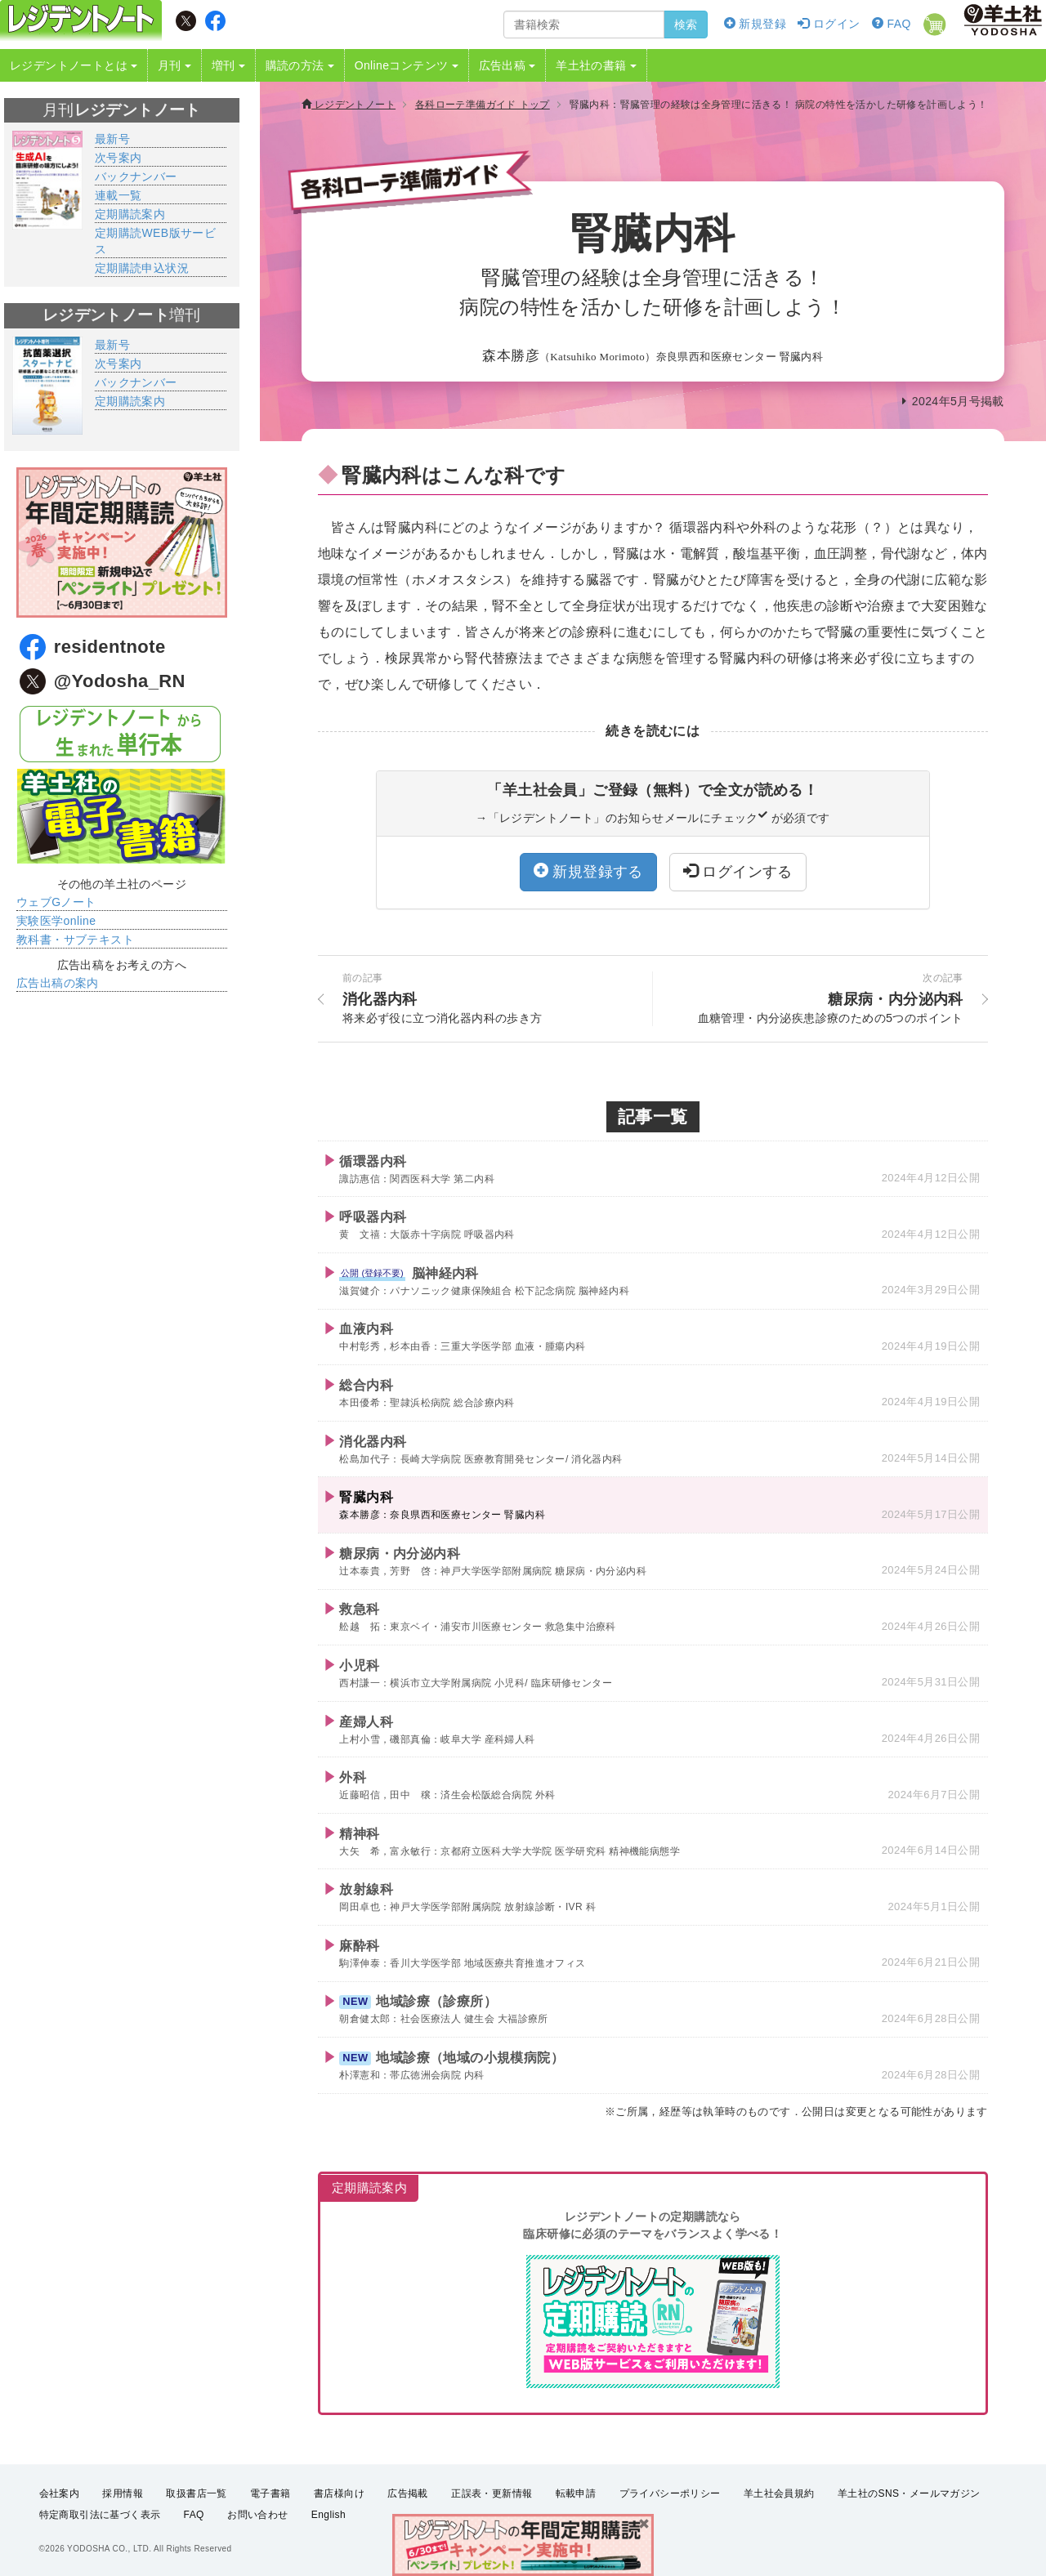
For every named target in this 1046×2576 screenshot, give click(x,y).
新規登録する (588, 871)
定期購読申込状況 (142, 268)
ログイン (829, 23)
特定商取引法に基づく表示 (100, 2515)
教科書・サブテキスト (75, 939)
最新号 (112, 138)
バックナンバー (136, 176)
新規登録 (755, 23)
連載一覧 (118, 195)
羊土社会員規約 (779, 2493)
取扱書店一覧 (196, 2493)
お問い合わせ (257, 2515)
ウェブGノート (56, 902)
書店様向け (339, 2493)
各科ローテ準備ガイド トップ (482, 104)
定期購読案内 (130, 214)
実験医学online (56, 920)
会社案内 (59, 2493)
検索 (685, 24)
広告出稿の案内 (57, 982)
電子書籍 (270, 2493)
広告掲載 (407, 2493)
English (328, 2515)
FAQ (891, 23)
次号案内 (118, 157)
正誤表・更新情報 (491, 2493)
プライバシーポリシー (670, 2493)
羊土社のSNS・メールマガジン (909, 2493)
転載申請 (576, 2493)
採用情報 (122, 2493)
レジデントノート (349, 104)
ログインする (738, 871)
